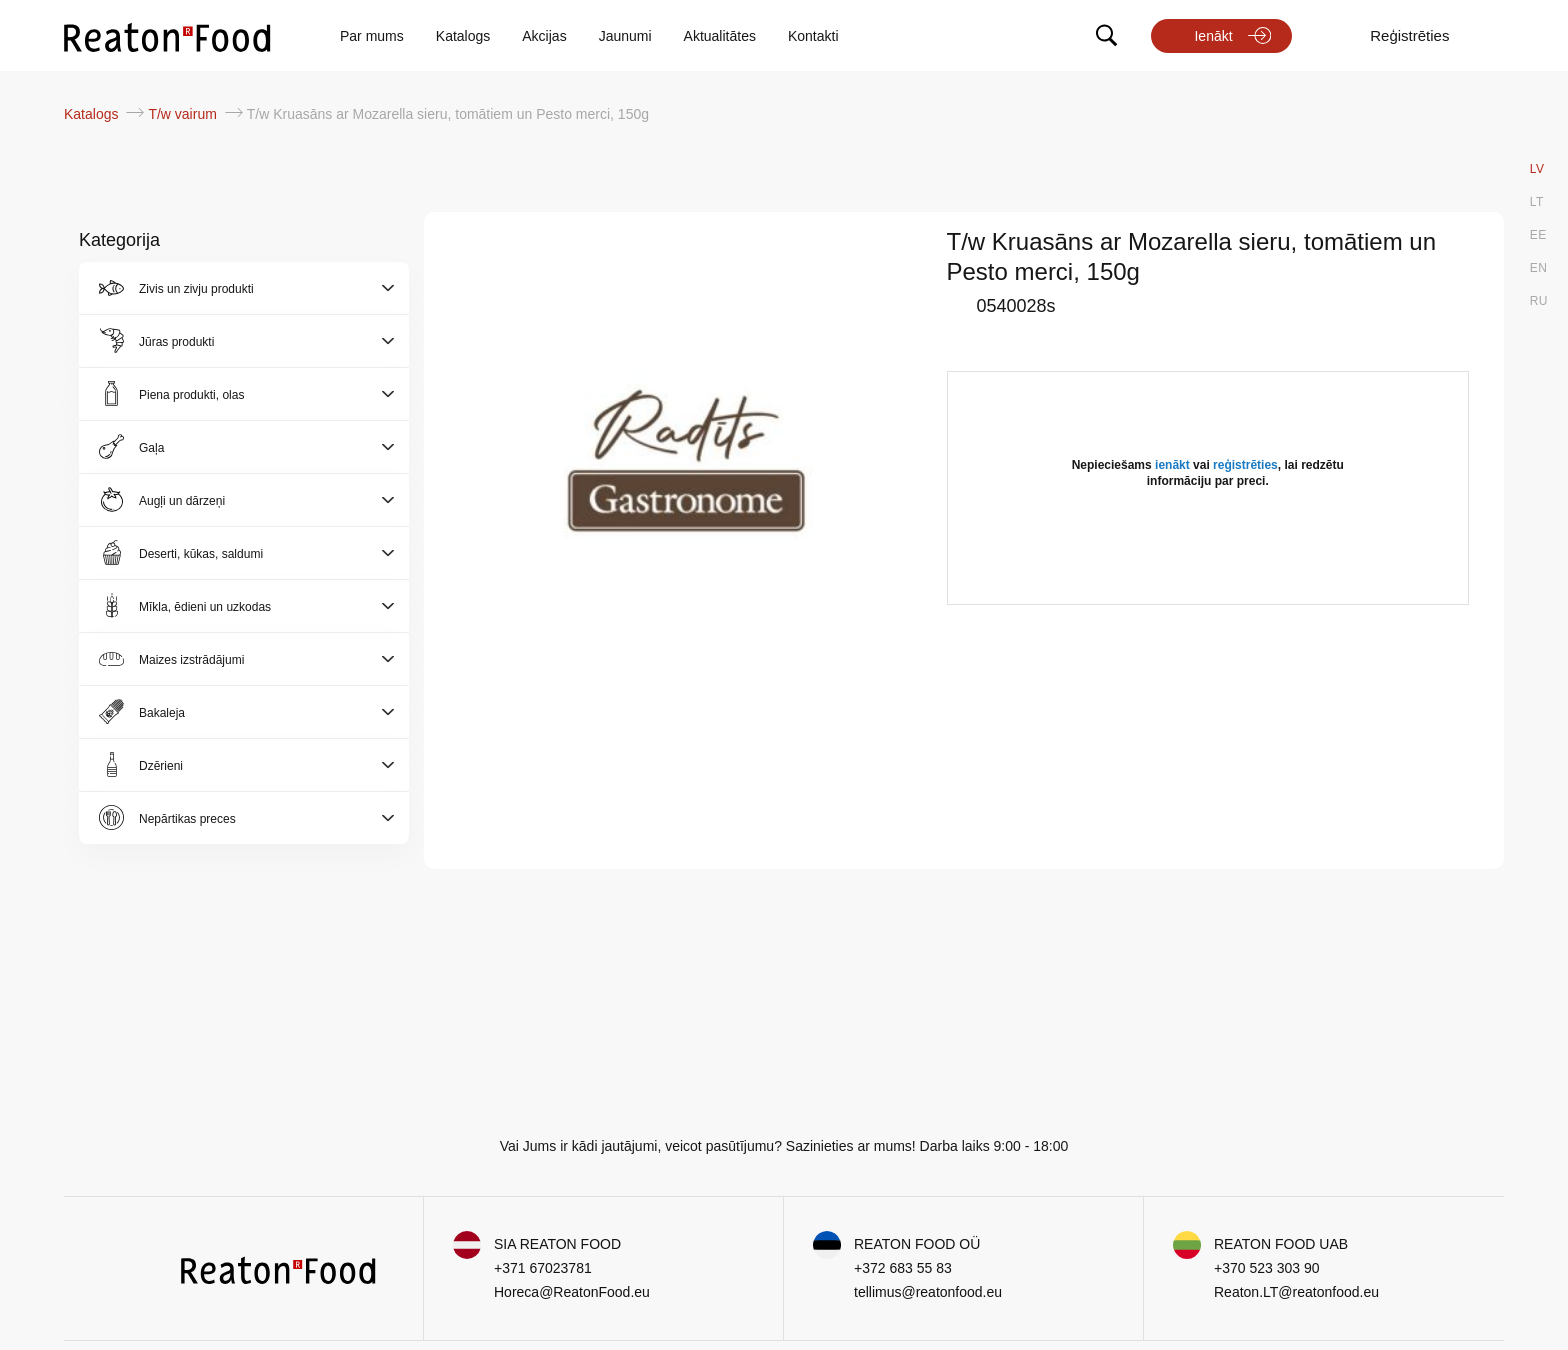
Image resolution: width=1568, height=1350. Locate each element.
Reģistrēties (1409, 35)
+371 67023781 (543, 1268)
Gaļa (151, 448)
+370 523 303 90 (1267, 1268)
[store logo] (167, 36)
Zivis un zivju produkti (196, 289)
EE (1538, 235)
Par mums (372, 36)
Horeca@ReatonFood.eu (572, 1292)
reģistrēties (1245, 465)
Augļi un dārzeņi (182, 501)
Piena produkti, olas (191, 395)
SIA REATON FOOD (557, 1244)
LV (1537, 169)
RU (1539, 301)
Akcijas (544, 36)
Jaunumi (625, 36)
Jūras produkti (176, 342)
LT (1537, 202)
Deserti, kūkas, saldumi (201, 554)
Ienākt (1213, 36)
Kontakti (813, 36)
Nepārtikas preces (187, 819)
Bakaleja (162, 713)
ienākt (1172, 465)
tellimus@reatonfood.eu (928, 1292)
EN (1539, 268)
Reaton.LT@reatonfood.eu (1296, 1292)
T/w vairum (184, 114)
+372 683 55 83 (903, 1268)
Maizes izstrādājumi (191, 660)
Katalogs (463, 36)
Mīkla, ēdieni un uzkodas (205, 607)
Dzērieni (161, 766)
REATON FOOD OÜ (917, 1244)
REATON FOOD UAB (1281, 1244)
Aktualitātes (720, 36)
